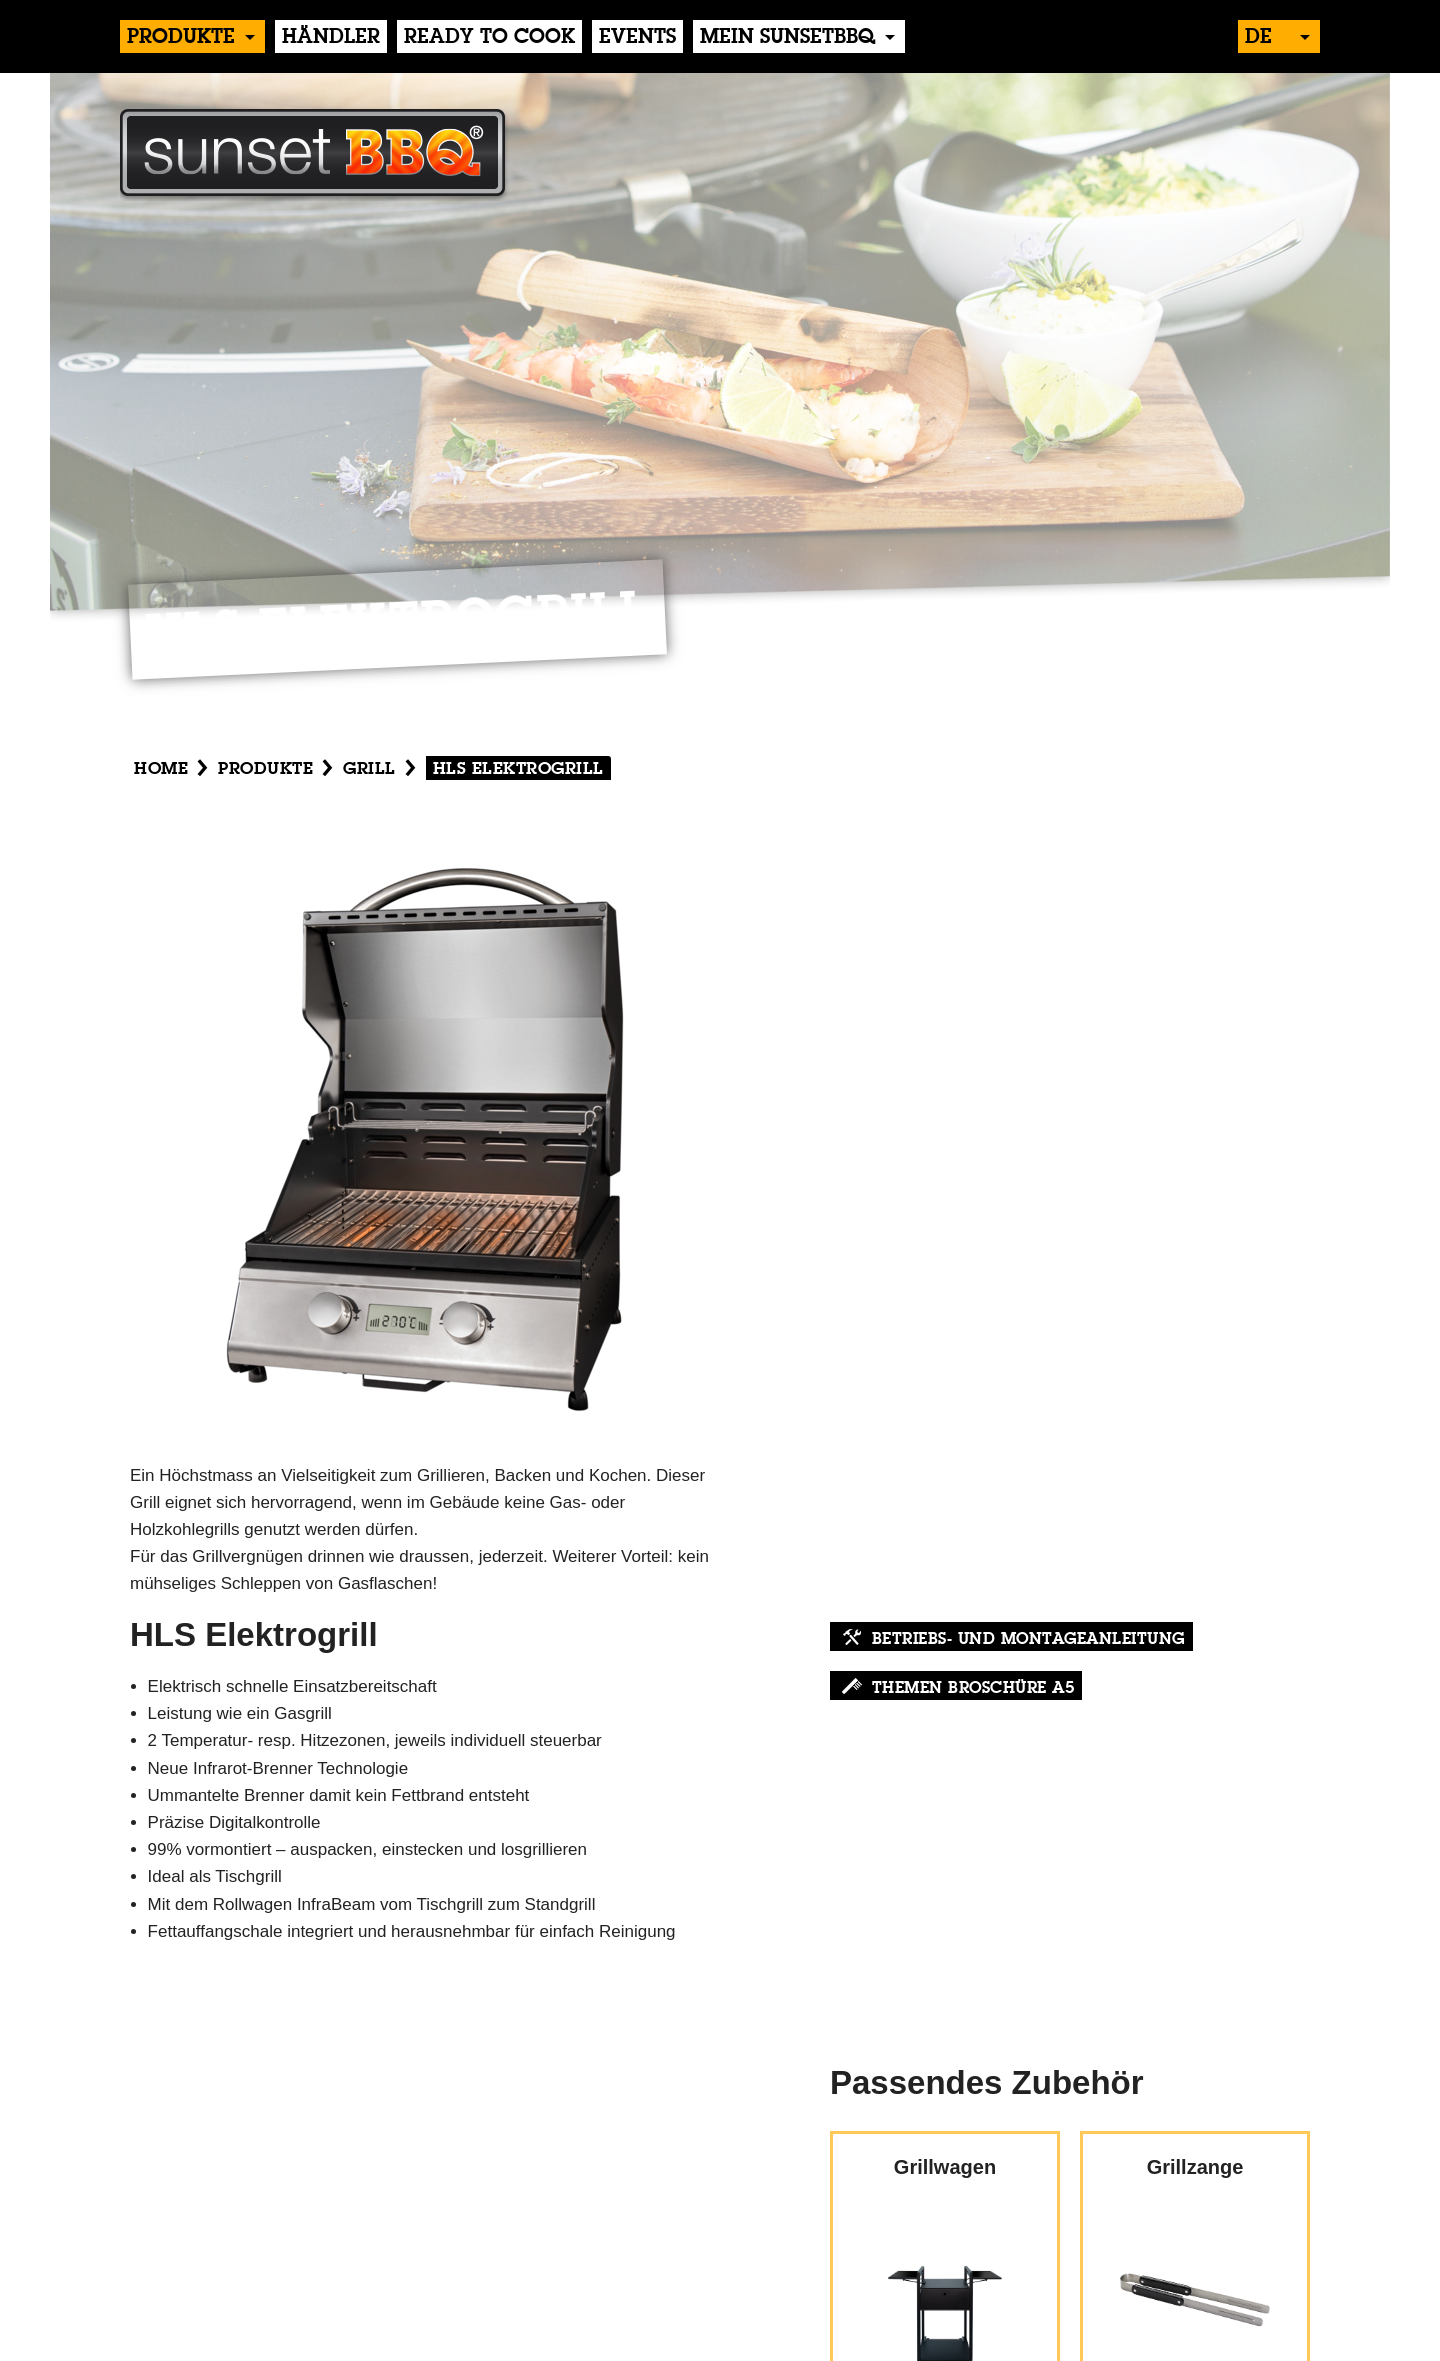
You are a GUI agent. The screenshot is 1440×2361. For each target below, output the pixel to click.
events (637, 38)
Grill (369, 769)
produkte (181, 38)
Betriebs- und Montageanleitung (1028, 1640)
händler (331, 38)
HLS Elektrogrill (518, 769)
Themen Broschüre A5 (973, 1689)
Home (161, 769)
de (1258, 38)
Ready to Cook (489, 38)
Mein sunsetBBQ (787, 38)
